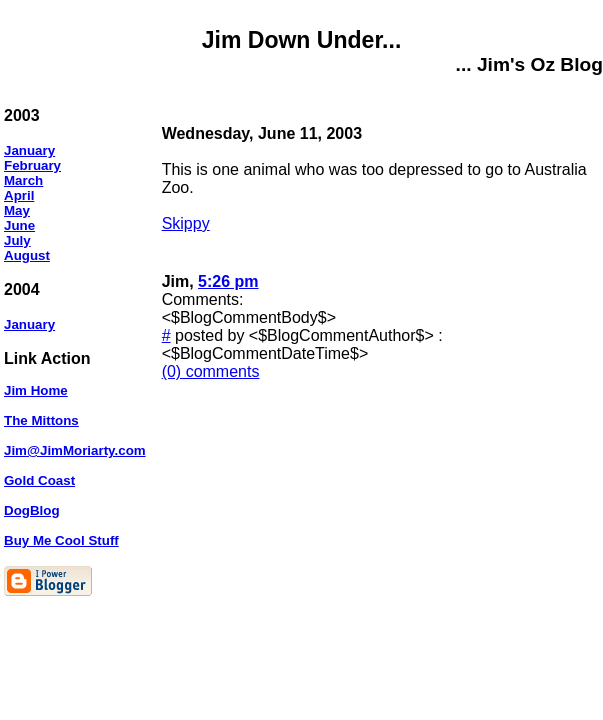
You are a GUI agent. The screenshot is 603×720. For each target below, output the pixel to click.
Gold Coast (39, 480)
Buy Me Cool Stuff (61, 540)
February (32, 165)
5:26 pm (228, 281)
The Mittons (41, 420)
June (19, 225)
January (29, 150)
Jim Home (36, 390)
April (19, 195)
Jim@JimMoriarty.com (75, 450)
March (23, 180)
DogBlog (32, 510)
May (17, 210)
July (17, 240)
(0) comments (211, 371)
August (27, 255)
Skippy (186, 223)
